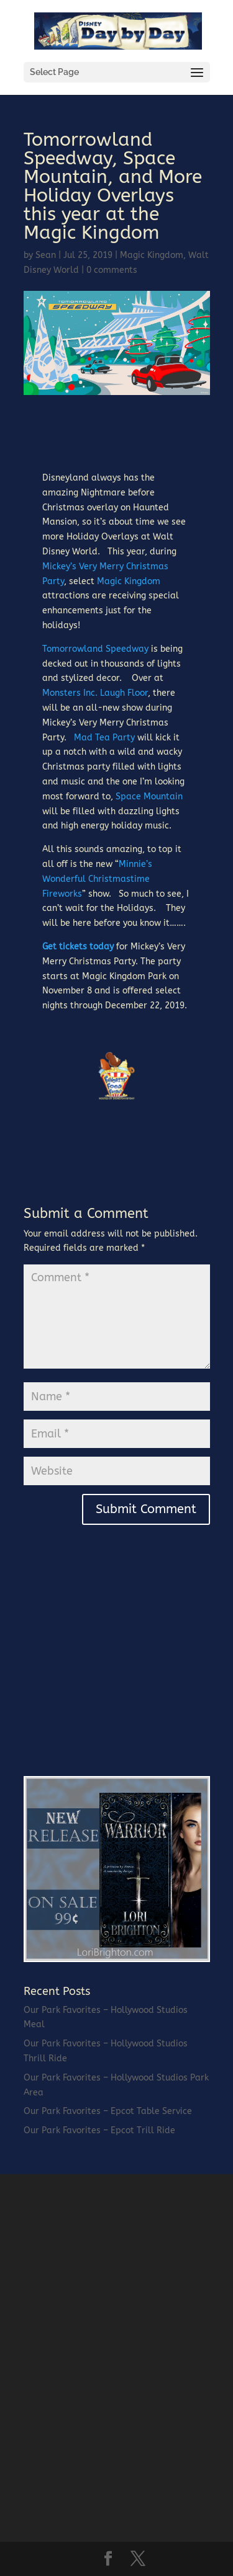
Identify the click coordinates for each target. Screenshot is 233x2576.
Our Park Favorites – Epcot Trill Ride (99, 2130)
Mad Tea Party (104, 737)
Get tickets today (78, 946)
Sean (45, 255)
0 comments (111, 270)
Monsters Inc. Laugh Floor (95, 693)
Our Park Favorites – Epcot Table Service (108, 2111)
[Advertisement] (117, 1674)
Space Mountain (149, 796)
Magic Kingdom (151, 255)
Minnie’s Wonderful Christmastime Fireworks (97, 879)
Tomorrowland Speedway (95, 649)
